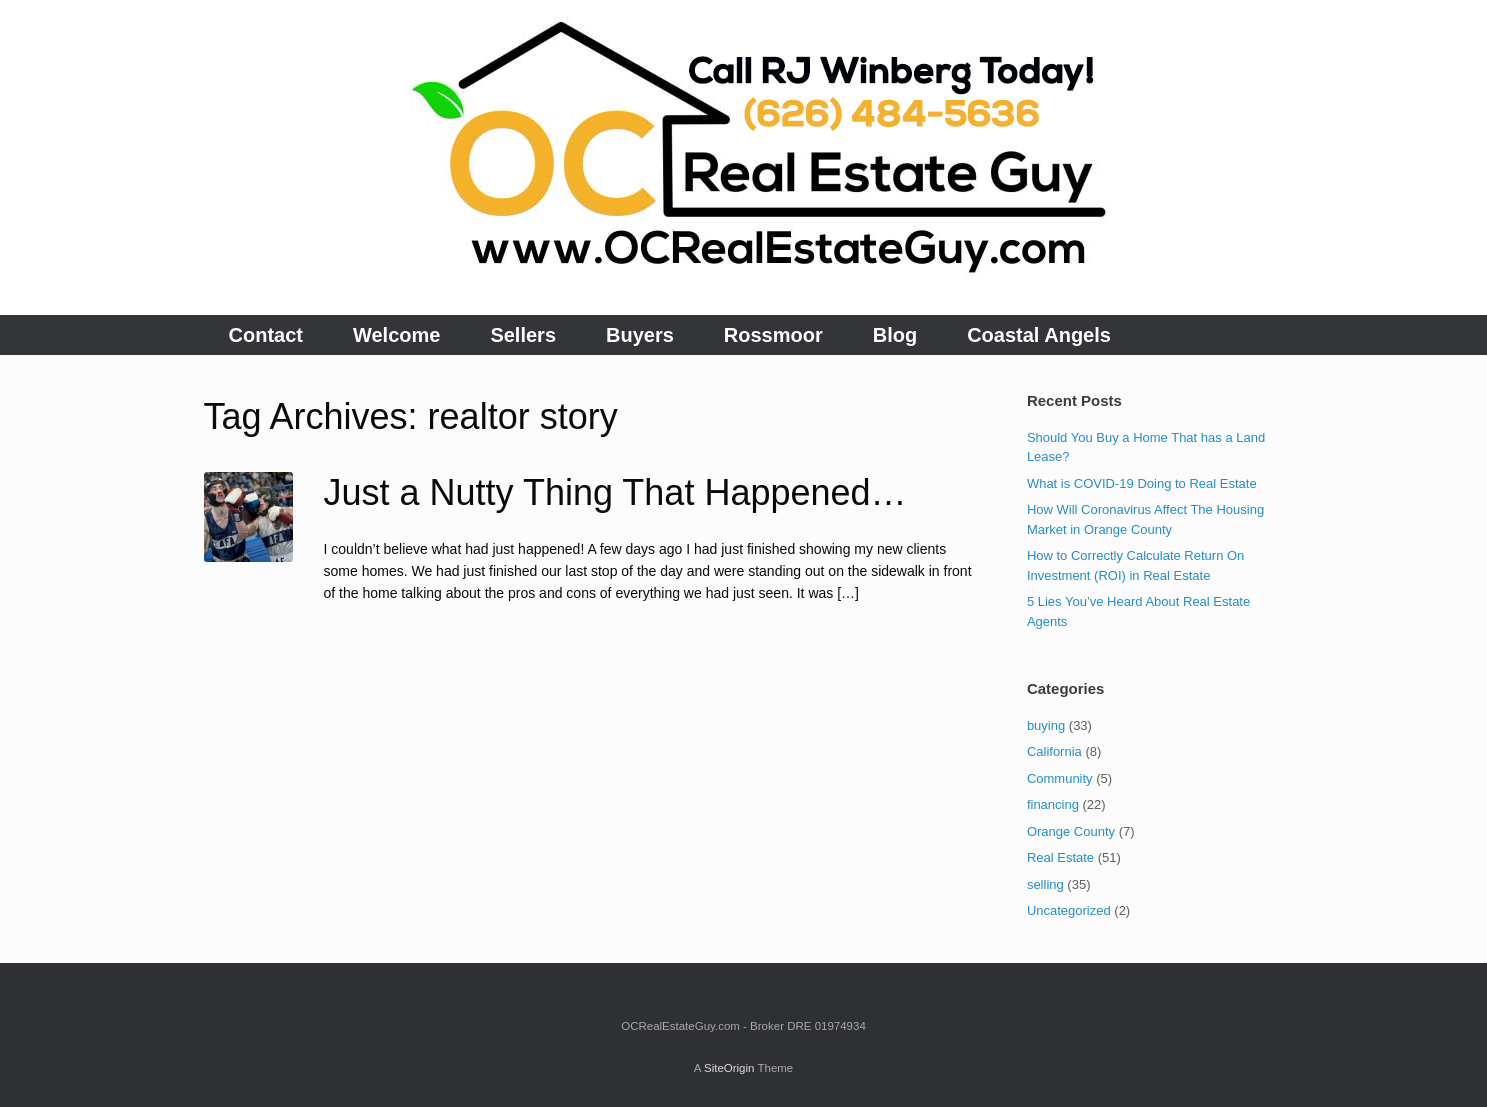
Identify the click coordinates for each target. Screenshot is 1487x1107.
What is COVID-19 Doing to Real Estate (1142, 483)
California (1054, 751)
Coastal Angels (1039, 335)
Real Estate (1060, 857)
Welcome (396, 335)
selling (1045, 884)
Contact (266, 335)
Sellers (523, 335)
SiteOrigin (729, 1068)
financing (1053, 804)
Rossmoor (773, 335)
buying (1046, 725)
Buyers (640, 335)
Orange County (1071, 831)
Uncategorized (1069, 910)
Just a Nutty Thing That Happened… (615, 492)
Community (1060, 778)
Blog (895, 335)
